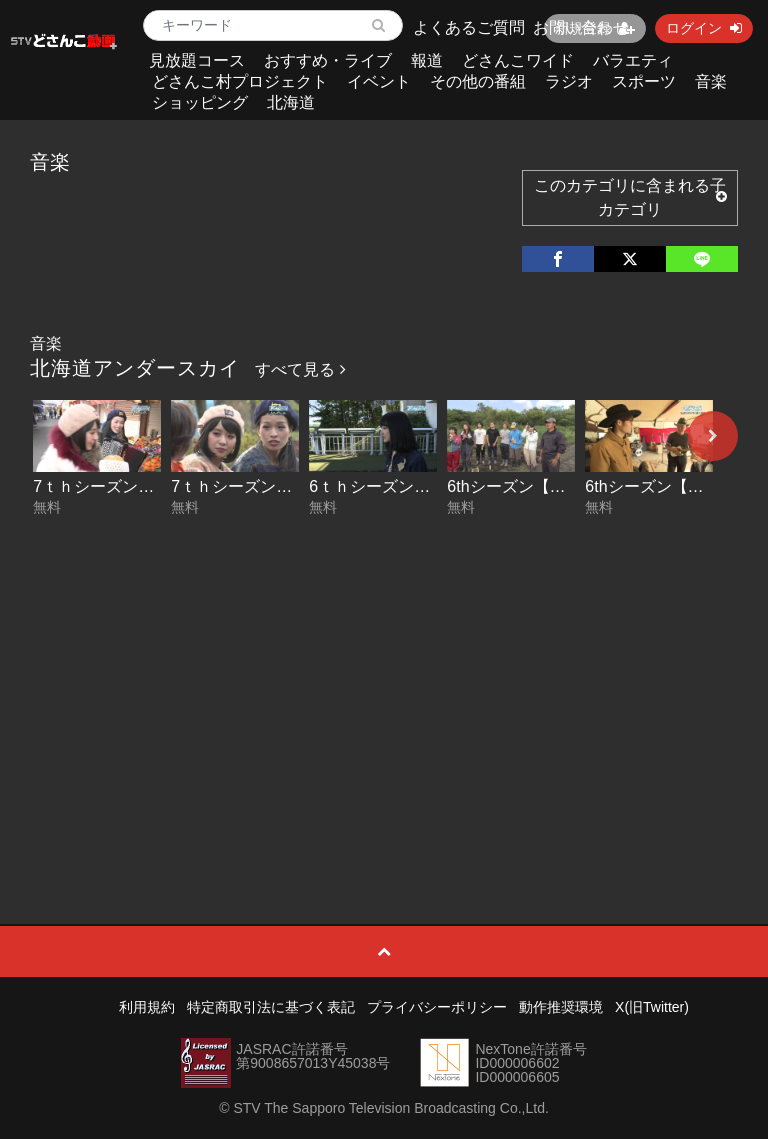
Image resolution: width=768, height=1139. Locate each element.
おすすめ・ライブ (328, 60)
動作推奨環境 (561, 1007)
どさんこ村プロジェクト (240, 81)
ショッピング (200, 102)
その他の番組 (478, 81)
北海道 (291, 102)
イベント (379, 81)
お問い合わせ (581, 27)
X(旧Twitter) (652, 1007)
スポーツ (644, 81)
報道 (427, 60)
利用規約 (147, 1007)
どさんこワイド (518, 60)
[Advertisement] (384, 674)
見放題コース (197, 60)
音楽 (711, 81)
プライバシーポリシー (437, 1007)
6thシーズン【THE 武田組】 (548, 486)
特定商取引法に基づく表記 (271, 1007)
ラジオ (569, 81)
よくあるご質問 (469, 27)
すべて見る (300, 369)
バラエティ (633, 60)
